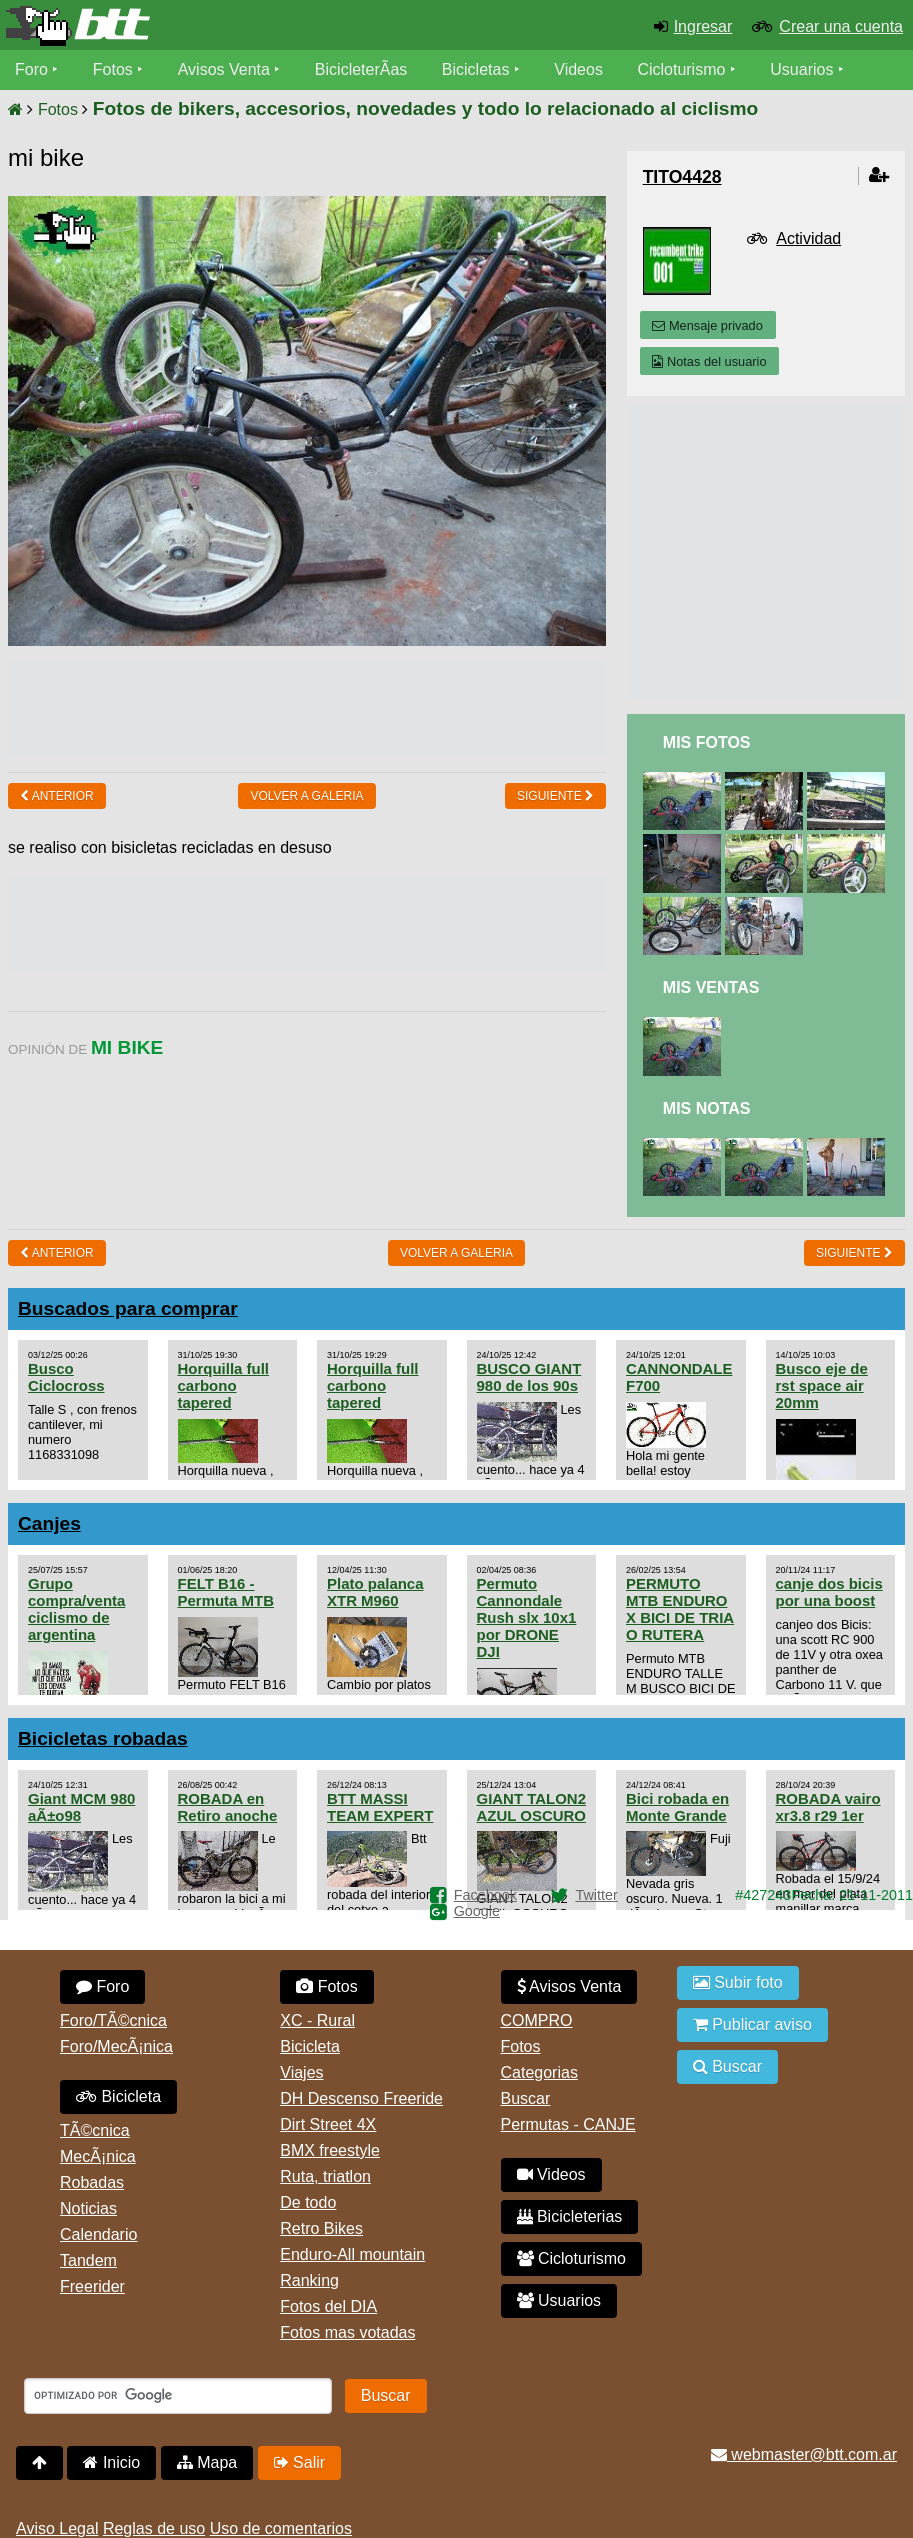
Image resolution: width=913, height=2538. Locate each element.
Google (477, 1911)
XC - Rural (317, 2020)
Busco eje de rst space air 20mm (822, 1385)
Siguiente (555, 796)
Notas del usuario (709, 361)
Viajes (301, 2072)
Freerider (92, 2286)
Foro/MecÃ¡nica (116, 2046)
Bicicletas (478, 69)
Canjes (49, 1523)
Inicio (111, 2462)
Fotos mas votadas (347, 2332)
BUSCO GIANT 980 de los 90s (529, 1377)
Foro (31, 69)
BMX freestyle (330, 2150)
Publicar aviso (752, 2024)
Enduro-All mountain (352, 2254)
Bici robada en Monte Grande (677, 1807)
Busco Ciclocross (66, 1377)
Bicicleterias (570, 2216)
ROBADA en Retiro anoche (228, 1807)
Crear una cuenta (841, 26)
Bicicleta (118, 2096)
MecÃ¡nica (98, 2156)
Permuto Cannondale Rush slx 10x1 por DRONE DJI (527, 1617)
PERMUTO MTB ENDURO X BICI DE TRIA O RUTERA (680, 1609)
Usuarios (801, 69)
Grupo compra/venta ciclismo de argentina (76, 1609)
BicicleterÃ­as (361, 69)
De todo (308, 2202)
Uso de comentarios (281, 2528)
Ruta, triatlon (325, 2176)
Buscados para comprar (128, 1308)
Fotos (113, 69)
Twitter (596, 1895)
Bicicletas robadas (103, 1738)
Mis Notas (707, 1108)
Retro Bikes (321, 2228)
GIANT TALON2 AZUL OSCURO (532, 1807)
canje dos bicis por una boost (829, 1592)
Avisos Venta (224, 69)
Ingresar (703, 26)
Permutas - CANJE (568, 2124)
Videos (578, 69)
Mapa (207, 2462)
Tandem (88, 2260)
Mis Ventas (711, 987)
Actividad (808, 238)
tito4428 (682, 177)
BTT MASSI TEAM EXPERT (380, 1807)
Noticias (88, 2208)
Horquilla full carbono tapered (223, 1385)
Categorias (539, 2072)
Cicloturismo (681, 69)
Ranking (309, 2280)
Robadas (92, 2182)
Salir (299, 2462)
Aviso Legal (57, 2528)
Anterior (57, 796)
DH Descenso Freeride (361, 2098)
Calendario (98, 2234)
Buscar (526, 2098)
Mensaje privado (707, 325)
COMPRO (537, 2020)
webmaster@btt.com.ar (804, 2454)
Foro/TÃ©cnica (113, 2020)
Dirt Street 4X (328, 2124)
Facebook (485, 1895)
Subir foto (738, 1982)
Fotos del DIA (328, 2306)
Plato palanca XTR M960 (375, 1592)
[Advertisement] (372, 707)
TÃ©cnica (95, 2130)
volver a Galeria (306, 796)
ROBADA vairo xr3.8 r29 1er (828, 1807)
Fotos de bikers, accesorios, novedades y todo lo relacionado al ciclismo (425, 108)
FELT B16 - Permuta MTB (226, 1592)
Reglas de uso (154, 2528)
